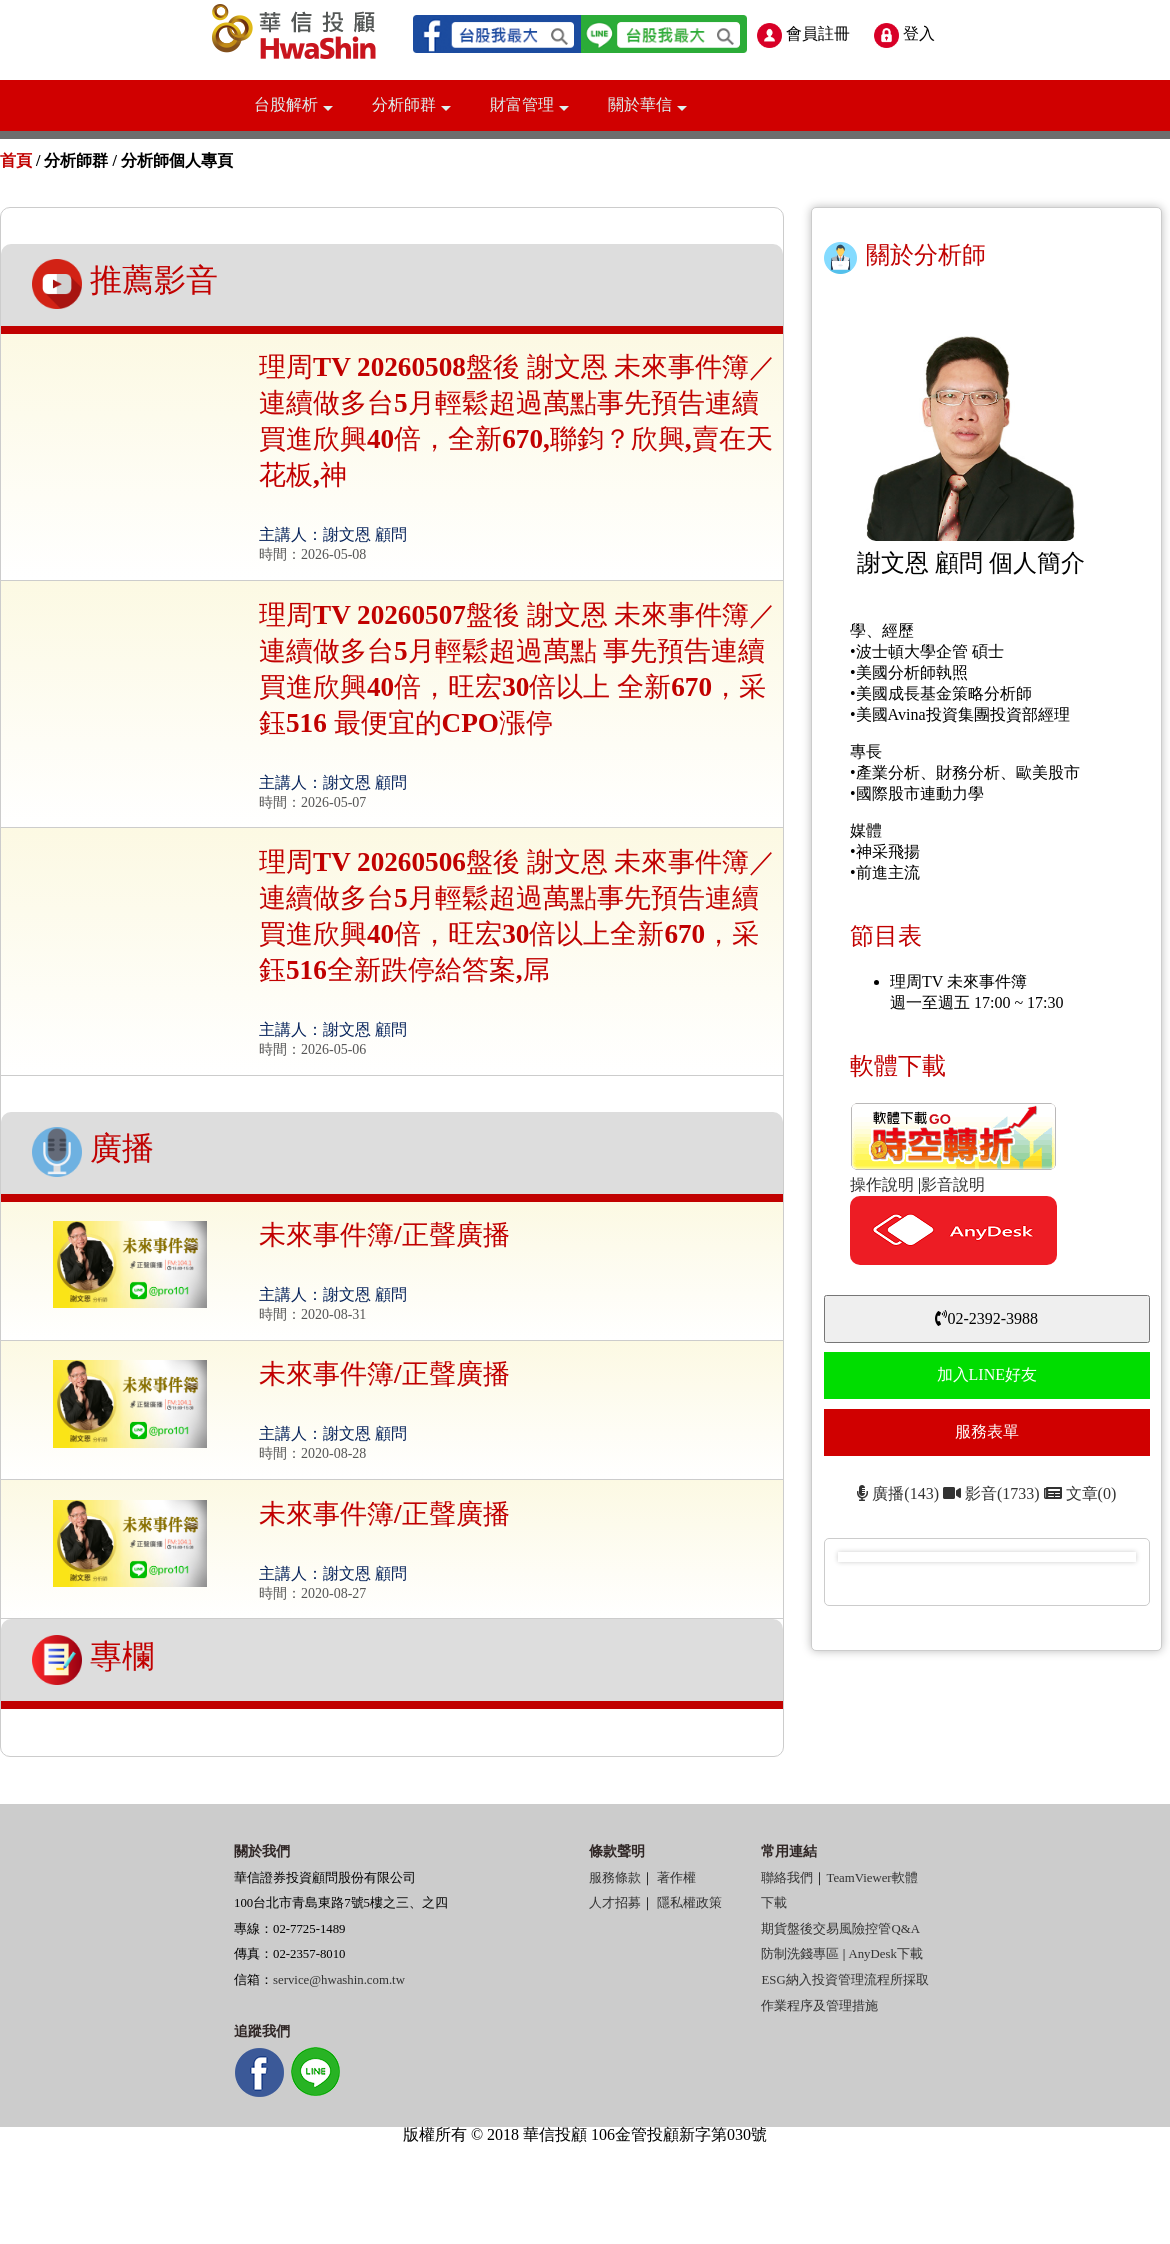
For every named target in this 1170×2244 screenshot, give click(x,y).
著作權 (676, 1878)
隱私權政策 (689, 1903)
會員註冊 (803, 33)
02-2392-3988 (986, 1318)
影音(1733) (993, 1493)
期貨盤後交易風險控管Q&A (840, 1929)
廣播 (93, 1152)
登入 (904, 33)
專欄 (93, 1660)
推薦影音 (125, 284)
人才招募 (615, 1903)
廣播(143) (898, 1493)
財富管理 (529, 112)
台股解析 (293, 112)
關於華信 (647, 112)
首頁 (16, 160)
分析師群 (411, 112)
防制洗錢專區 (800, 1954)
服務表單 (987, 1431)
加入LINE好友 (987, 1374)
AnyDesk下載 (885, 1954)
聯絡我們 (787, 1878)
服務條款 (615, 1878)
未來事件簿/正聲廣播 (384, 1235)
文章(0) (1080, 1493)
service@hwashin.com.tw (339, 1980)
